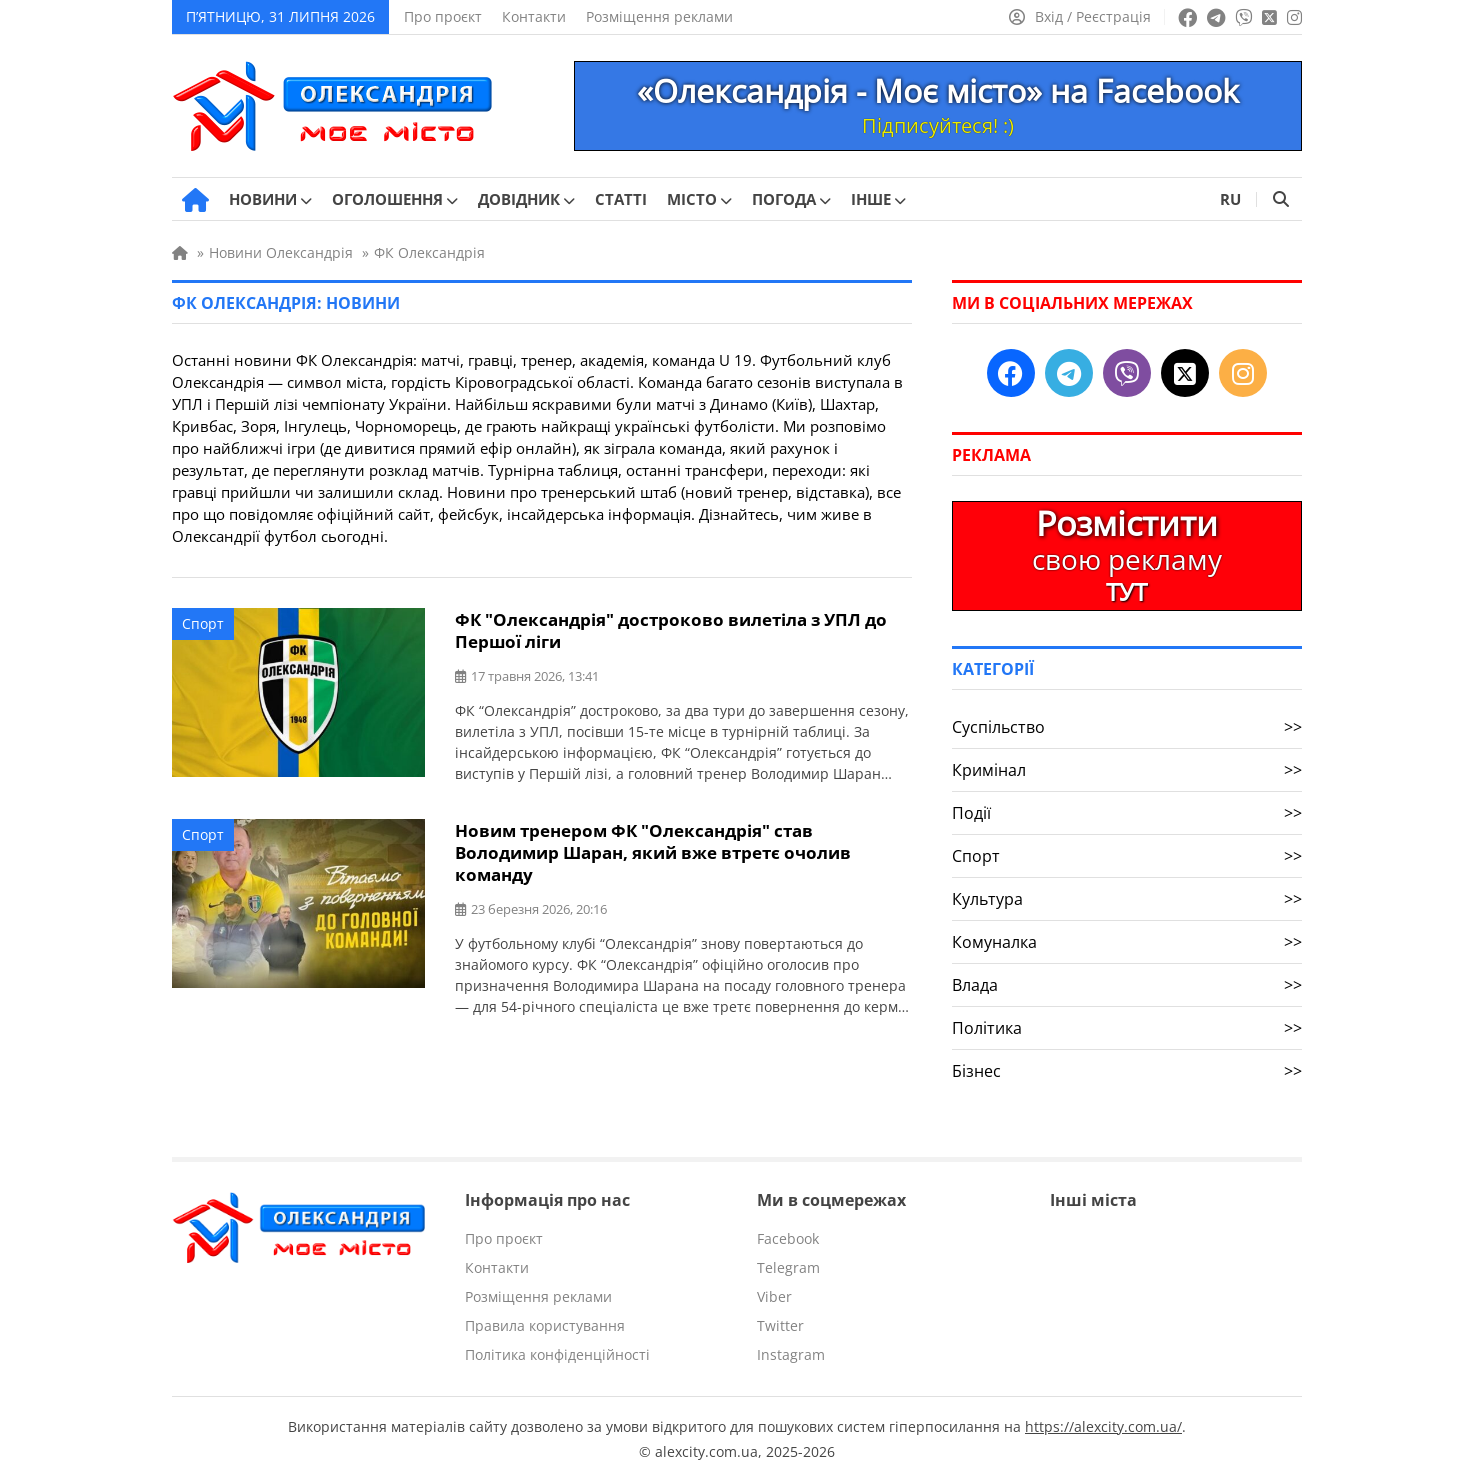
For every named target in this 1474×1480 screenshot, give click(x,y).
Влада (1127, 985)
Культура (1127, 899)
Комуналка (1127, 942)
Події (1127, 813)
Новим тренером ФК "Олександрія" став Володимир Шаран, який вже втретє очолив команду (653, 848)
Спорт (203, 623)
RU (1230, 199)
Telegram (788, 1267)
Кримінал (1127, 770)
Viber (774, 1296)
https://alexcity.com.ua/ (1103, 1425)
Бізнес (1127, 1071)
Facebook (788, 1238)
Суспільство (1127, 727)
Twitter (780, 1325)
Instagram (791, 1354)
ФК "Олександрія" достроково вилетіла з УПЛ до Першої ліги (671, 629)
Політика (1127, 1028)
